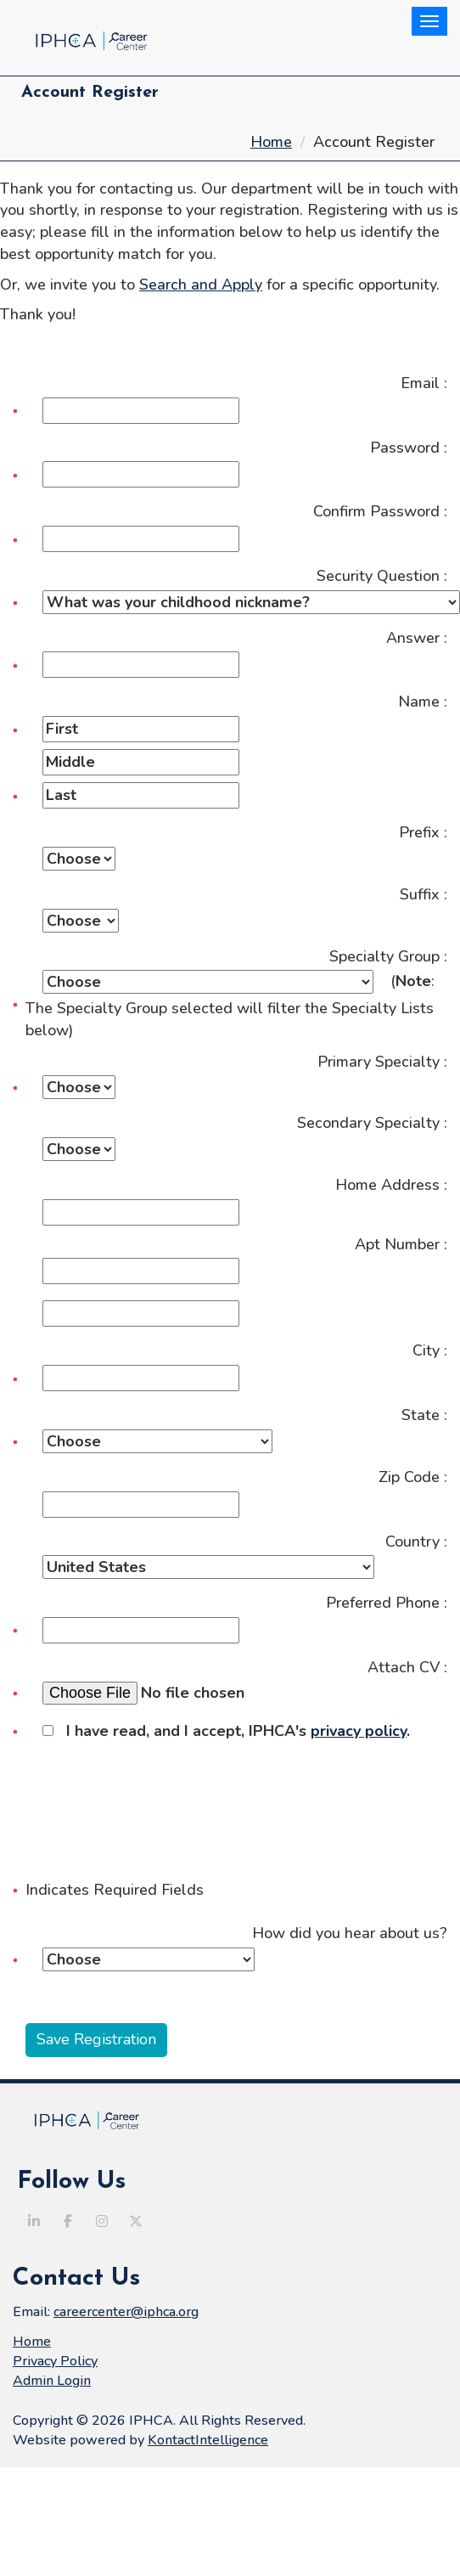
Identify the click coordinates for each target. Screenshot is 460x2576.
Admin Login (52, 2380)
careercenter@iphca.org (126, 2312)
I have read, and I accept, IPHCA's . (226, 1731)
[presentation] (142, 1793)
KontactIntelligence (208, 2440)
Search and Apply (200, 284)
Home (271, 142)
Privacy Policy (55, 2361)
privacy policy (359, 1731)
